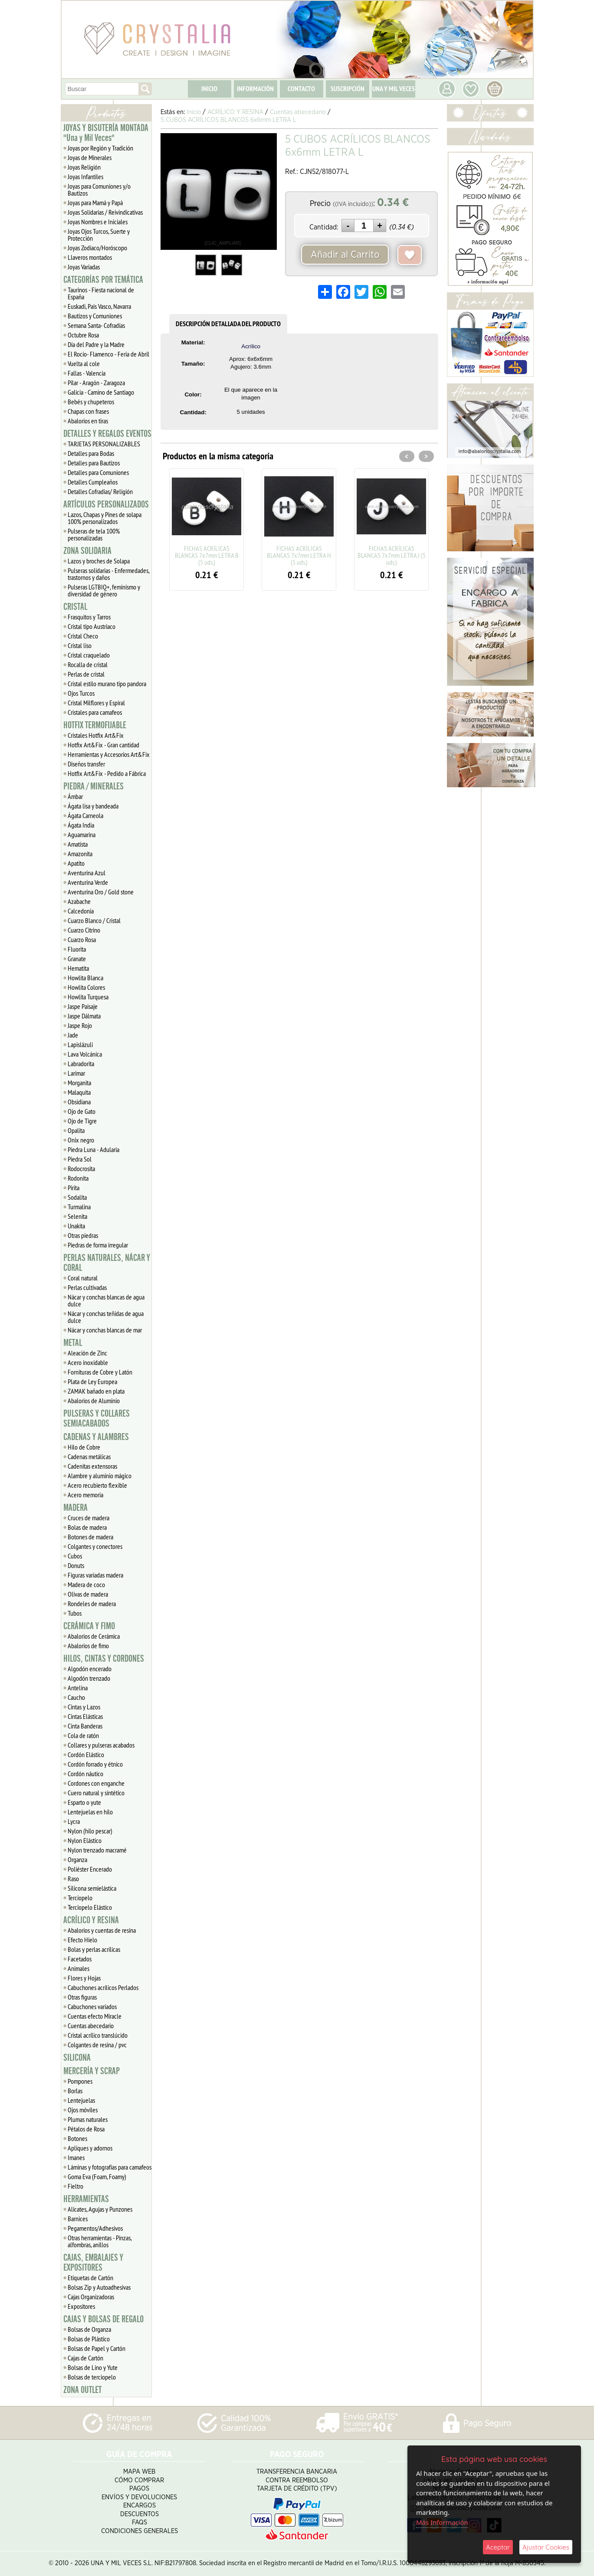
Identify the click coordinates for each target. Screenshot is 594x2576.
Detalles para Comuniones (98, 472)
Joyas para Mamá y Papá (95, 202)
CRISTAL (75, 607)
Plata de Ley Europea (92, 1381)
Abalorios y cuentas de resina (102, 1930)
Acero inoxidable (88, 1362)
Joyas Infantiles (85, 176)
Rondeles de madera (92, 1603)
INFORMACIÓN (255, 88)
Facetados (80, 1958)
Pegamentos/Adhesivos (95, 2228)
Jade (73, 1035)
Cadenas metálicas (89, 1456)
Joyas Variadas (84, 266)
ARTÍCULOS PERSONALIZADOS (106, 504)
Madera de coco (86, 1584)
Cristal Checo (83, 636)
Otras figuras (82, 1997)
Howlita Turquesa (88, 996)
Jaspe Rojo (80, 1025)
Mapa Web (139, 2471)
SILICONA (77, 2057)
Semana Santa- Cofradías (96, 325)
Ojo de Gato (81, 1111)
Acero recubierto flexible (97, 1485)
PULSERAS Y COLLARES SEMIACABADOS (96, 1418)
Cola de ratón (83, 1735)
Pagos (139, 2488)
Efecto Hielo (82, 1939)
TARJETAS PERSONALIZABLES (104, 443)
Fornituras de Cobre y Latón (100, 1372)
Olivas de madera (88, 1594)
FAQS (139, 2522)
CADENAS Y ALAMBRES (96, 1437)
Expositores (81, 2306)
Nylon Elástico (85, 1840)
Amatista (78, 844)
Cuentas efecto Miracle (94, 2016)
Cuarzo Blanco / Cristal (94, 920)
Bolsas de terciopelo (92, 2377)
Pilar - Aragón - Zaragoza (96, 382)
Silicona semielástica (92, 1888)
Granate (77, 958)
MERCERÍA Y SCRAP (91, 2071)
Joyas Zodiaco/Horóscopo (97, 247)
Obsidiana (79, 1101)
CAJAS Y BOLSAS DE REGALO (103, 2319)
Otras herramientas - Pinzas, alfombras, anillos (100, 2241)
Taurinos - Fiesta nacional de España (101, 293)
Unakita (76, 1225)
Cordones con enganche (96, 1783)
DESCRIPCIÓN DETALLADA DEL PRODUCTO (228, 323)
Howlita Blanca (85, 977)
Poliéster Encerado (90, 1869)
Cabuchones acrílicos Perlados (103, 1987)
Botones (77, 2138)
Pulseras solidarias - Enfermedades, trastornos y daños (109, 574)
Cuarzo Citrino (84, 930)
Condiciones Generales (139, 2531)
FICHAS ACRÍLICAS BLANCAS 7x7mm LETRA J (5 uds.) (392, 555)
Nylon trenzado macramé (97, 1850)
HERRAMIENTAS (86, 2199)
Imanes (76, 2157)
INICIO (209, 88)
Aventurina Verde (88, 882)
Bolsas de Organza (89, 2329)
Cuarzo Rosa (82, 939)
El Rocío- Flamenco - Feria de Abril (108, 354)
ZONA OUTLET (82, 2390)
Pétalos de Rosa (86, 2128)
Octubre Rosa (83, 335)
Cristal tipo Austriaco (91, 626)
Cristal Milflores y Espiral (96, 702)
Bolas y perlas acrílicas (94, 1949)
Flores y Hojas (84, 1978)
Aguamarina (81, 834)
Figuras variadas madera (95, 1575)
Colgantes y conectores (95, 1546)
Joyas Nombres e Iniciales (98, 221)
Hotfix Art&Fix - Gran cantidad (103, 744)
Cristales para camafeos (95, 712)
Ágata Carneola (85, 815)
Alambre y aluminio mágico (99, 1475)
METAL (72, 1343)
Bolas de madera (87, 1527)
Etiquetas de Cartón (90, 2277)
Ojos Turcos (81, 693)
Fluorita (77, 949)
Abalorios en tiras (88, 420)
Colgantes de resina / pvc (97, 2044)
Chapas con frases (88, 411)
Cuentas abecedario (91, 2025)
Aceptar (498, 2547)
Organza (77, 1859)
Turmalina (79, 1206)
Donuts (76, 1565)
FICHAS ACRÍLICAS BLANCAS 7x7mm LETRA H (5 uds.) (299, 555)
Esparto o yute (84, 1802)
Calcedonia (81, 911)
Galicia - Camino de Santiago (101, 392)
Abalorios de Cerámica (94, 1636)
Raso (73, 1878)
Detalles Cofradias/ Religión (100, 491)
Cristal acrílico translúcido (98, 2035)
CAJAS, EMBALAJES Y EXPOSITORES (93, 2262)
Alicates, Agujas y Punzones (100, 2209)
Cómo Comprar (139, 2480)
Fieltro (75, 2186)
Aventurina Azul (86, 872)
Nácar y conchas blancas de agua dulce (106, 1300)
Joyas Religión (84, 167)
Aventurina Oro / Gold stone (101, 891)
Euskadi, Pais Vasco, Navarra (99, 306)
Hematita (78, 968)
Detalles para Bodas (91, 453)
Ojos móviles (83, 2109)
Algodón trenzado (89, 1678)
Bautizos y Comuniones (95, 315)
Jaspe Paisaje (83, 1006)
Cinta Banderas (85, 1726)
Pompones (80, 2081)
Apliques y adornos (90, 2148)
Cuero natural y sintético (96, 1792)
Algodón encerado (90, 1668)
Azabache (79, 901)
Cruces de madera (88, 1517)
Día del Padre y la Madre (96, 344)
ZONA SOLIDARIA (87, 551)
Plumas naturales (88, 2119)
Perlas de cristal (86, 674)
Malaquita (79, 1092)
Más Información (442, 2522)
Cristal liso (80, 645)
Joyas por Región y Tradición (100, 148)
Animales (78, 1968)
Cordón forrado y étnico (95, 1764)
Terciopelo (80, 1897)
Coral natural (83, 1277)
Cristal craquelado (89, 655)
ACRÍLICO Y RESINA (91, 1920)
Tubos (75, 1613)
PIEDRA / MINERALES (93, 786)
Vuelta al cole (84, 363)
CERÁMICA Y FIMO (89, 1626)
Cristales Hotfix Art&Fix (96, 735)
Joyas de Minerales (90, 157)
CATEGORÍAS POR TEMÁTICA (103, 280)
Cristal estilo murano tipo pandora (107, 683)
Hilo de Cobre (84, 1447)
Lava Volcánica (85, 1054)
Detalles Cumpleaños (93, 482)
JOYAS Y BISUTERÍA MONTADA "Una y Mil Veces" (105, 133)
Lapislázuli (80, 1044)
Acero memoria (85, 1494)
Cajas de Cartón (85, 2357)
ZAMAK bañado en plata (96, 1391)
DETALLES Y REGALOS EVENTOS (107, 434)
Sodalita (77, 1197)
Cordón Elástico (86, 1754)
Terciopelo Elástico (90, 1907)
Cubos (75, 1555)
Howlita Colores (86, 987)
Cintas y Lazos (84, 1706)
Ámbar (75, 796)
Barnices (78, 2218)
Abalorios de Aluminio (94, 1400)
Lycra (74, 1821)
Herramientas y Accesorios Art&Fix (109, 754)
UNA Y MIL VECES (393, 88)
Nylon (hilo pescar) (90, 1830)
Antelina (78, 1687)
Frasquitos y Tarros (89, 616)
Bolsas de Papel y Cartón (96, 2348)
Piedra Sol (80, 1159)
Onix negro (81, 1140)
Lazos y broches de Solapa (99, 560)
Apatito (76, 863)
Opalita (76, 1130)
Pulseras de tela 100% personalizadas (94, 534)
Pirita (73, 1187)
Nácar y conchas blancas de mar (105, 1330)
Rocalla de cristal (88, 664)
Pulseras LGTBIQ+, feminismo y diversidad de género (104, 590)
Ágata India (81, 825)
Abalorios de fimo (88, 1645)
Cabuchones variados (92, 2006)
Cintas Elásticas (85, 1716)
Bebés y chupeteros (91, 401)
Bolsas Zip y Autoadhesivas (99, 2287)
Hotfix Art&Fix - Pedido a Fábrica (107, 773)
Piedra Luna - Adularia (93, 1149)
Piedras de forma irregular (98, 1245)
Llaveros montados (90, 257)
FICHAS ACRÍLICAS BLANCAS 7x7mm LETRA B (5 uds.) (207, 555)
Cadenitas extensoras (92, 1466)
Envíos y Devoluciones (139, 2497)
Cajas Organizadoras (91, 2296)
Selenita (77, 1216)
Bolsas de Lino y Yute (93, 2367)
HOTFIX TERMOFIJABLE (94, 725)
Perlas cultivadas (87, 1287)
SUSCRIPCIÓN (347, 88)
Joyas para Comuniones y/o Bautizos (99, 189)
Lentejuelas (81, 2100)
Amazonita (80, 853)
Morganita (79, 1082)
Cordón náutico (85, 1773)
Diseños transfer (86, 763)
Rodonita (78, 1178)
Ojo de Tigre (82, 1120)
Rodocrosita (81, 1168)
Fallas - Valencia (86, 373)
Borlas (75, 2090)
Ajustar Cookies (545, 2547)
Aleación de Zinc (87, 1353)
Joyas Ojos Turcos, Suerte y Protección (99, 234)
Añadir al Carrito (345, 254)
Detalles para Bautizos (94, 462)
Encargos (139, 2505)
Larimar (76, 1073)
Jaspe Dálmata (84, 1015)
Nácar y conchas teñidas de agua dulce (106, 1317)
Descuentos (139, 2514)
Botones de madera (90, 1536)
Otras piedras (83, 1235)
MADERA (75, 1507)
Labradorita (81, 1063)
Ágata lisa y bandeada (93, 806)
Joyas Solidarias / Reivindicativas (105, 212)
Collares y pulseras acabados (101, 1745)
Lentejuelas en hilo (90, 1811)
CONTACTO (301, 88)
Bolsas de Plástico (89, 2338)
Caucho (76, 1697)
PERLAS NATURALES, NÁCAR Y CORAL (106, 1263)
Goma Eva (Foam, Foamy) (97, 2176)
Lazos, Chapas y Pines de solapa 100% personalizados (104, 518)
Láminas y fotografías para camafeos (109, 2167)
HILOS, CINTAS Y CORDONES (103, 1658)
